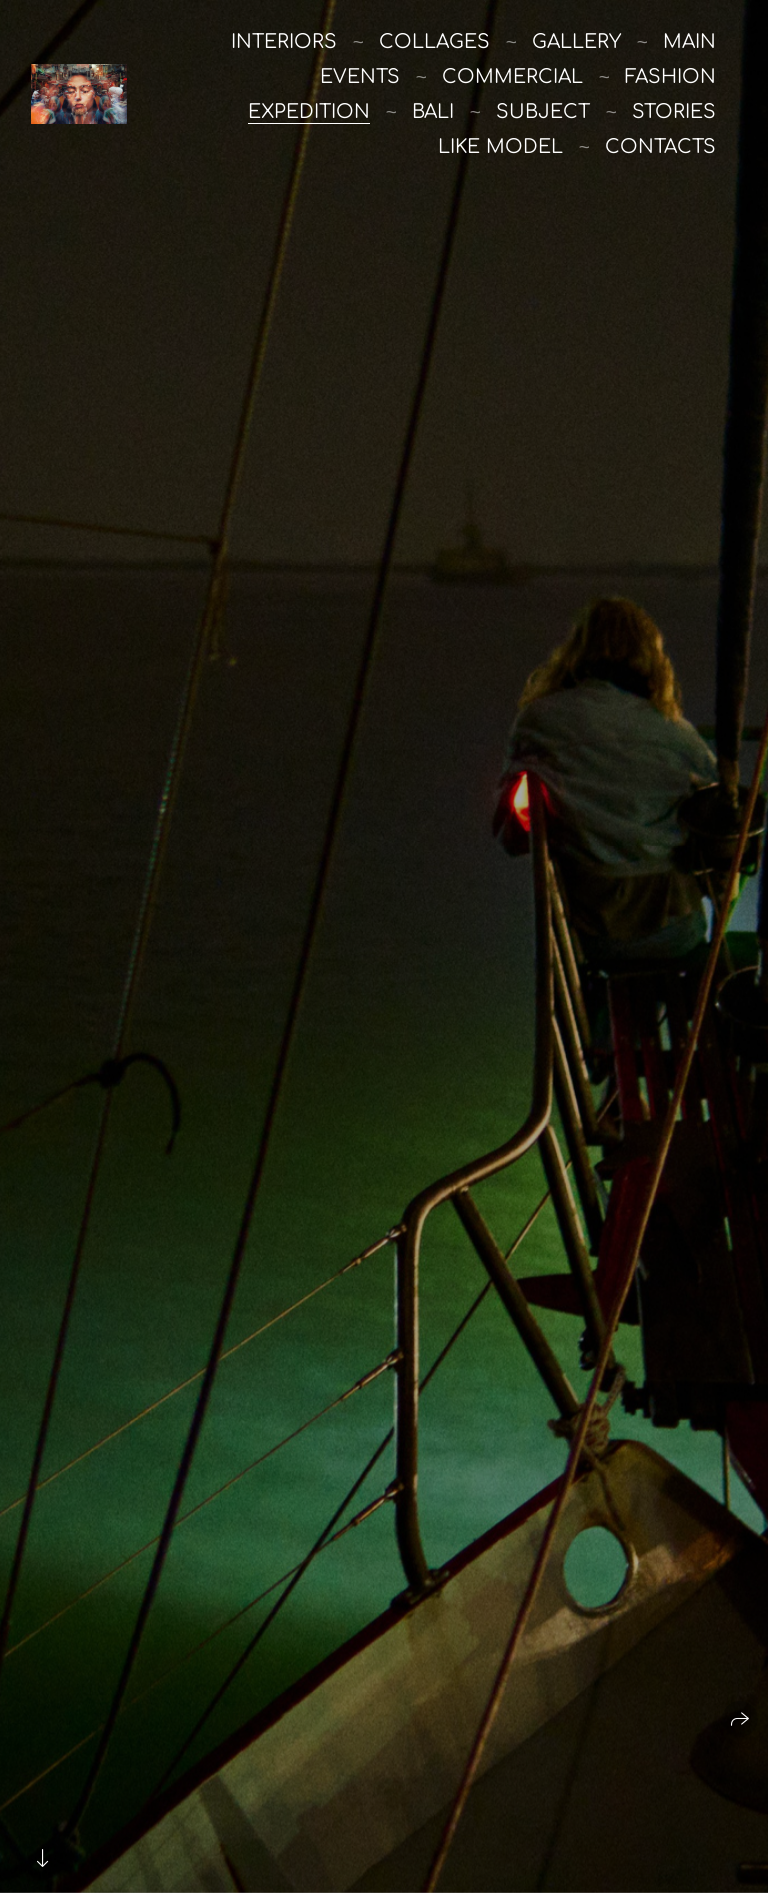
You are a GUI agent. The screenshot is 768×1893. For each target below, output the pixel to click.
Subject (543, 111)
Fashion (670, 76)
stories (674, 111)
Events (360, 76)
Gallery (576, 41)
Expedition (309, 111)
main (689, 41)
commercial (512, 76)
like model (500, 146)
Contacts (660, 146)
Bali (433, 111)
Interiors (284, 41)
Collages (434, 41)
